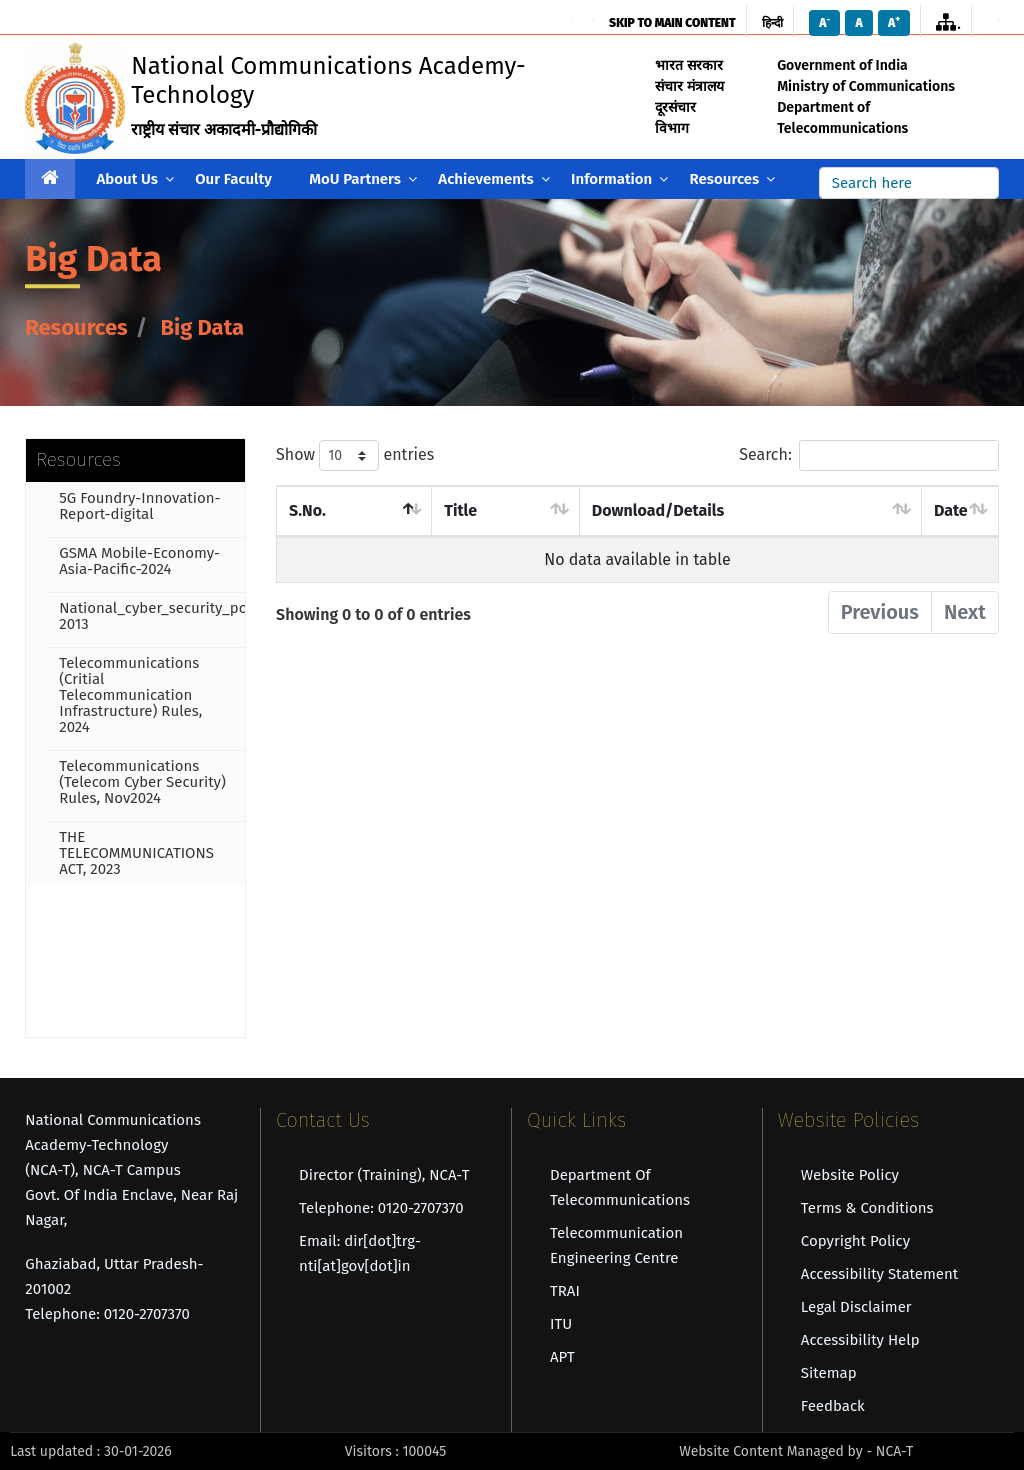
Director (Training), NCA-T (384, 1175)
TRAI (565, 1291)
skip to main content (672, 23)
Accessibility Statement (879, 1274)
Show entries (355, 455)
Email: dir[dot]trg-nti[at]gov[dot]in (360, 1253)
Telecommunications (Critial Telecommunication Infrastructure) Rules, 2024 (130, 695)
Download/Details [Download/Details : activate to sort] (658, 510)
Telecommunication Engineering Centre (616, 1245)
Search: (869, 455)
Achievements (493, 179)
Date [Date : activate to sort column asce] (951, 510)
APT (562, 1357)
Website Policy (850, 1175)
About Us (135, 179)
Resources (733, 179)
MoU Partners (363, 179)
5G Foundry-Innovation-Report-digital (139, 506)
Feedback (833, 1406)
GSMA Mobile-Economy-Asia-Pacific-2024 (139, 561)
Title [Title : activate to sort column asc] (460, 510)
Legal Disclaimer (856, 1307)
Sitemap (829, 1373)
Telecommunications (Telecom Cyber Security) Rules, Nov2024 (142, 782)
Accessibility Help (860, 1340)
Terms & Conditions (867, 1208)
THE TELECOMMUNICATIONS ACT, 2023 (136, 853)
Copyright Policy (855, 1241)
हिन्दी (772, 23)
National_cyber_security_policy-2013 (152, 616)
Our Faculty (233, 179)
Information (619, 179)
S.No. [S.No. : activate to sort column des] (307, 510)
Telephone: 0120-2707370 (381, 1208)
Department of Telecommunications (620, 1187)
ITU (561, 1324)
